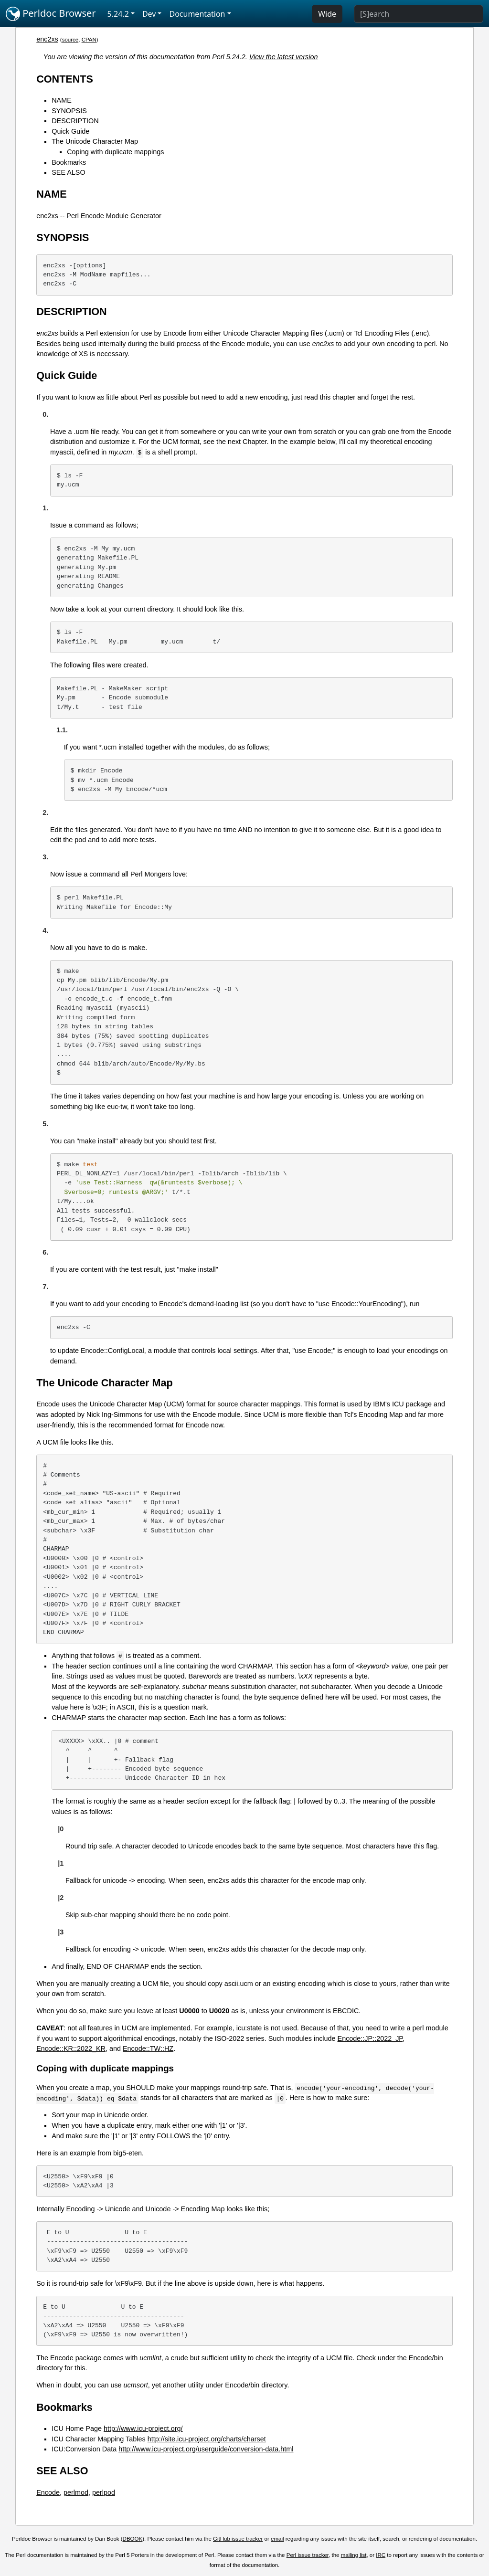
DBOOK (133, 2539)
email (277, 2539)
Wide (327, 14)
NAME (62, 100)
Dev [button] (149, 14)
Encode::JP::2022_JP (370, 2038)
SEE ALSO (68, 172)
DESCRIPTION (75, 121)
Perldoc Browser (51, 14)
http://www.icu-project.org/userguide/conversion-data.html (205, 2449)
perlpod (103, 2492)
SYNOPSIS (69, 111)
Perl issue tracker (308, 2555)
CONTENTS (64, 79)
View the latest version (283, 57)
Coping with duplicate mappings (115, 152)
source (70, 39)
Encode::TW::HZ (148, 2048)
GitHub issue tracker (238, 2539)
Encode (48, 2492)
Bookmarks (69, 162)
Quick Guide (70, 131)
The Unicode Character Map (95, 141)
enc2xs (47, 39)
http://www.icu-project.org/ (143, 2428)
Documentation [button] (197, 14)
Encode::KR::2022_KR (71, 2048)
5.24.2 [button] (118, 14)
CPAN (89, 39)
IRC (380, 2555)
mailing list (354, 2555)
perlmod (76, 2492)
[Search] (418, 14)
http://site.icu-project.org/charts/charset (207, 2439)
